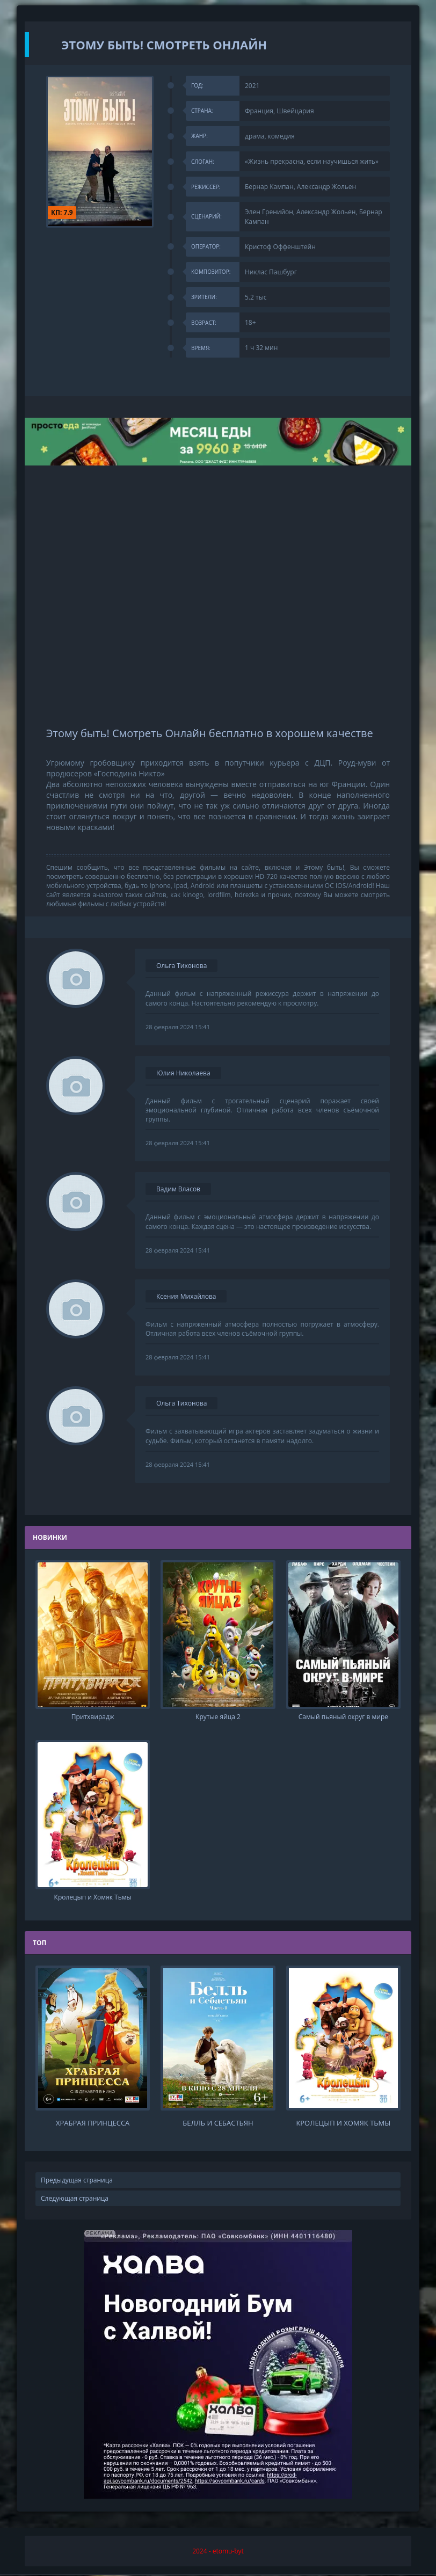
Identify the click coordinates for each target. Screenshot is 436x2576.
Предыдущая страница (77, 2180)
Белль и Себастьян (218, 2123)
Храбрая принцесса (92, 2123)
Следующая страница (74, 2198)
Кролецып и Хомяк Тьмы (343, 2123)
